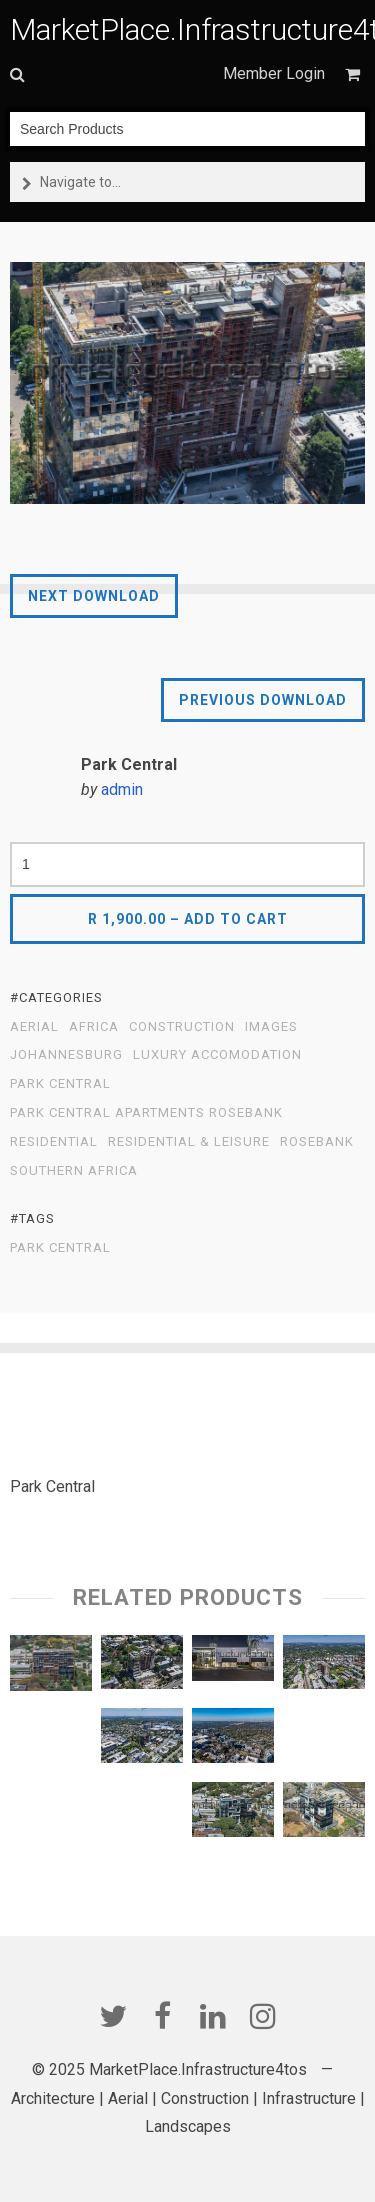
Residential (54, 1142)
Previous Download (263, 700)
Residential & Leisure (189, 1142)
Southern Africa (74, 1171)
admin (122, 789)
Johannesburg (66, 1055)
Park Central (60, 1084)
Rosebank (317, 1142)
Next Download (94, 596)
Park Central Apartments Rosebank (146, 1113)
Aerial (34, 1027)
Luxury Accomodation (217, 1055)
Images (271, 1027)
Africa (94, 1027)
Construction (182, 1027)
